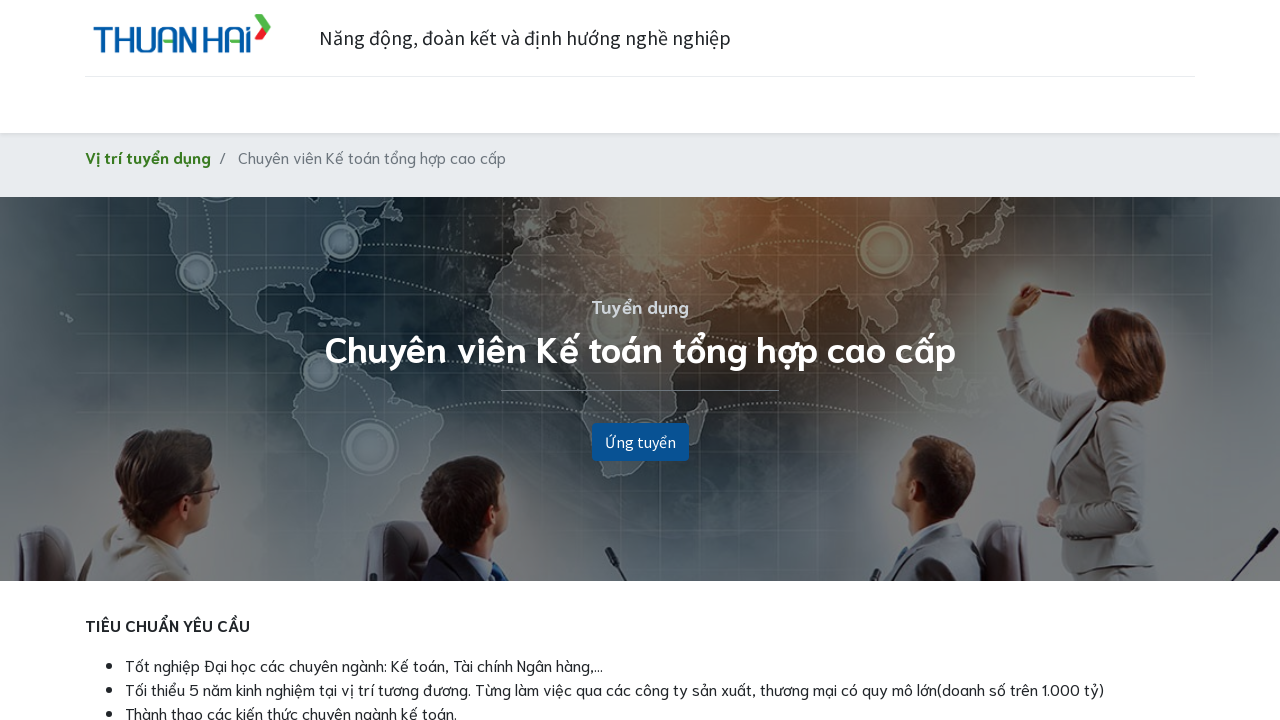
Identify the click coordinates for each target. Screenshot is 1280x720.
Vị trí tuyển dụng (148, 156)
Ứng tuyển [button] (640, 442)
